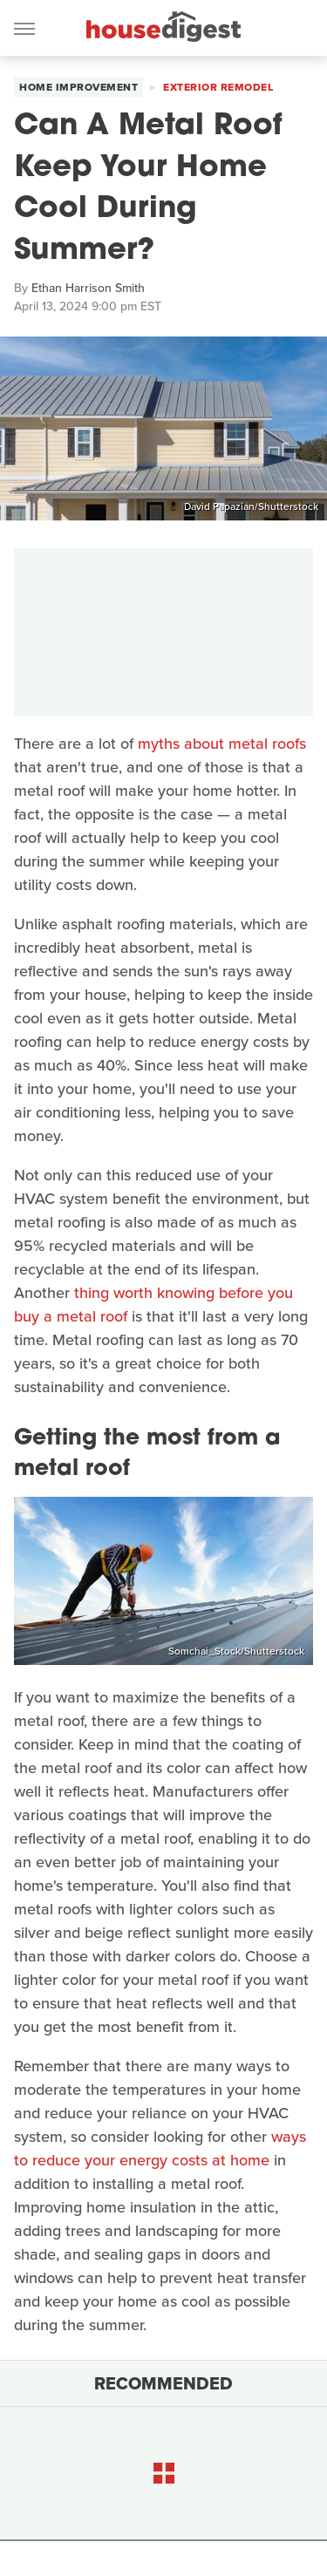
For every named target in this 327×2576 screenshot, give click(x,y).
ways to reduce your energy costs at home (160, 2148)
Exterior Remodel (218, 87)
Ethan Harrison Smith (88, 288)
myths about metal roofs (222, 743)
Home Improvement (78, 87)
